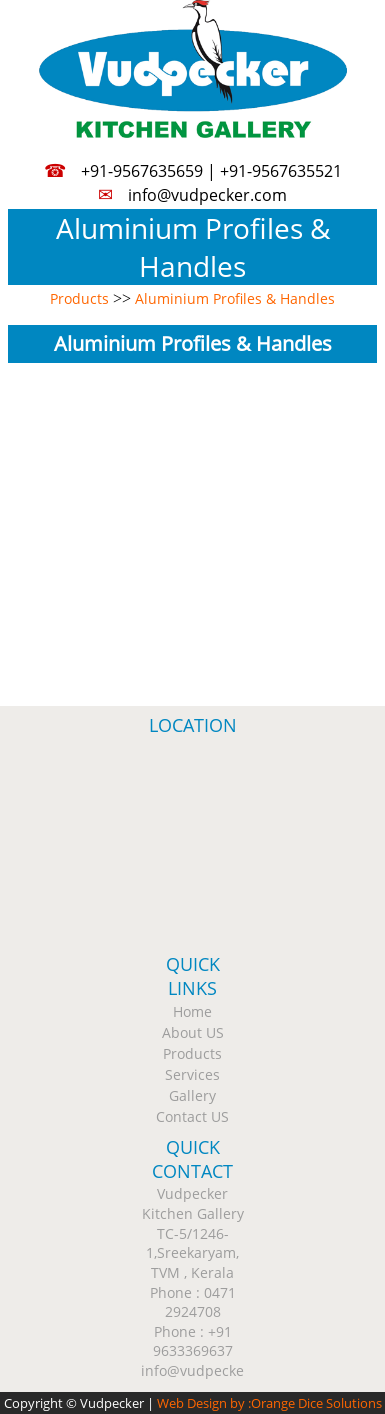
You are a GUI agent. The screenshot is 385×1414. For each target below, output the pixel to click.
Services (192, 1074)
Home (192, 1011)
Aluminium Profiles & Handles (235, 298)
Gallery (192, 1095)
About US (193, 1032)
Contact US (192, 1116)
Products (79, 298)
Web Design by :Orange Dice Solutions (269, 1403)
